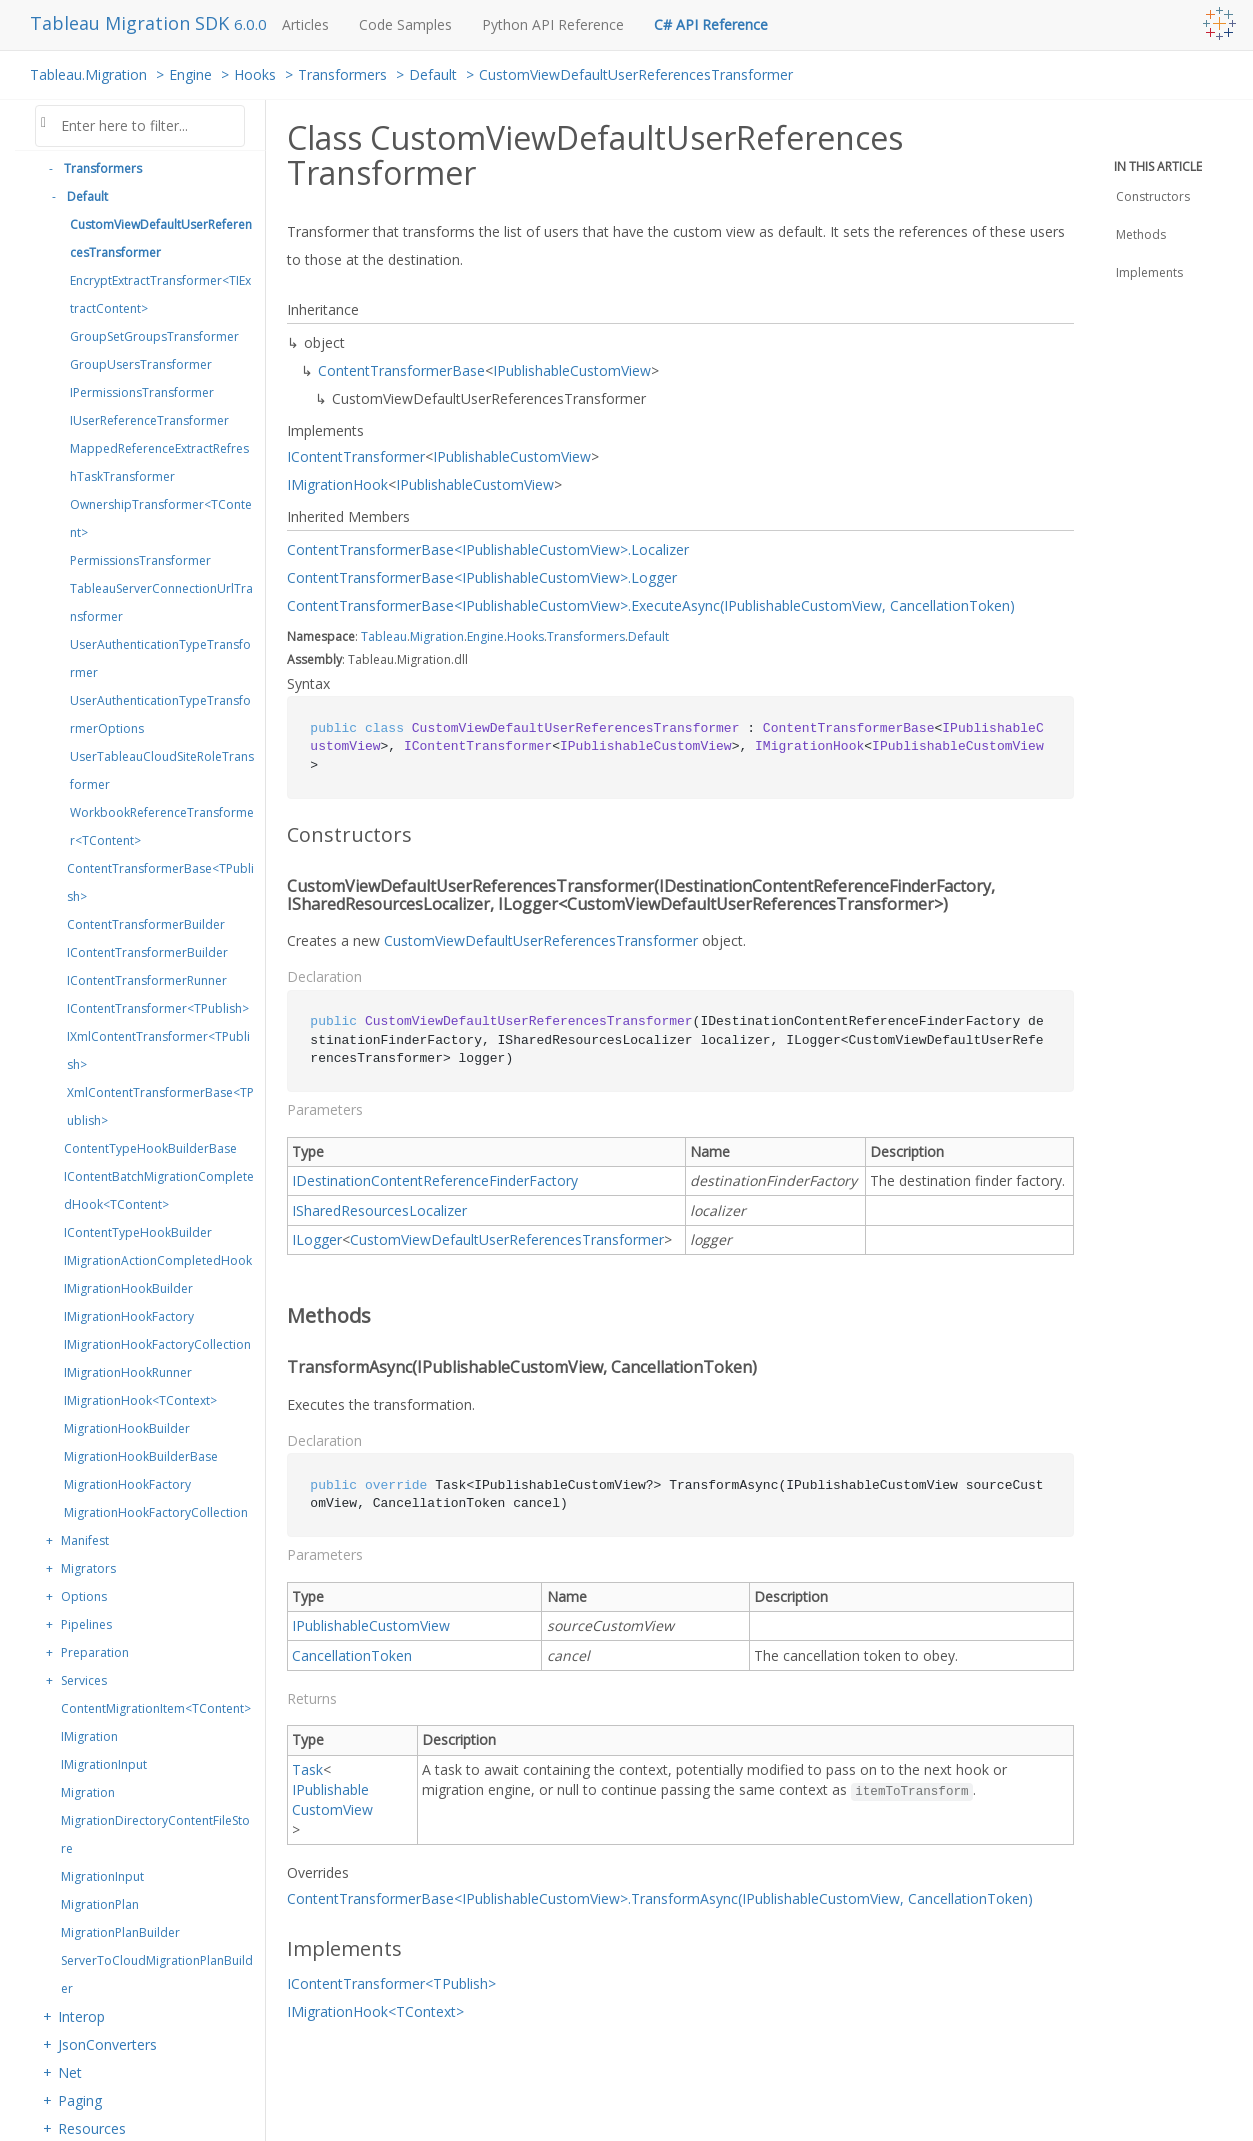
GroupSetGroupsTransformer (154, 336)
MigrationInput (102, 1876)
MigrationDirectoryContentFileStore (155, 1834)
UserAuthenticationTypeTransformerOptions (160, 714)
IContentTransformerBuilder (147, 952)
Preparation (95, 1652)
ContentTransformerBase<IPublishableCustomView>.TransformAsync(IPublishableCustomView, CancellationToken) (660, 1898)
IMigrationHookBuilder (128, 1288)
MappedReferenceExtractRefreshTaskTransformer (159, 462)
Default (433, 74)
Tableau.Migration (88, 74)
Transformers (342, 74)
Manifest (85, 1540)
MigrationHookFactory (127, 1484)
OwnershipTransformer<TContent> (161, 518)
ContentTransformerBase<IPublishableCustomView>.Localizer (488, 549)
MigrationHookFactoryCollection (156, 1512)
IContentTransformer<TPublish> (158, 1008)
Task (307, 1769)
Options (84, 1596)
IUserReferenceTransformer (149, 420)
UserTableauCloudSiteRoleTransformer (162, 770)
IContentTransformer (356, 456)
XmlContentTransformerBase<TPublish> (160, 1106)
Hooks (255, 74)
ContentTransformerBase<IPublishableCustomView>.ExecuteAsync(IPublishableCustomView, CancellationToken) (651, 605)
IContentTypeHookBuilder (138, 1232)
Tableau (384, 636)
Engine (190, 74)
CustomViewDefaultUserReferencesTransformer (636, 74)
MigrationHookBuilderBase (141, 1456)
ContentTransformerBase (401, 370)
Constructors (1153, 196)
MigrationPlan (100, 1904)
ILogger (317, 1239)
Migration (88, 1792)
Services (84, 1680)
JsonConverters (107, 2044)
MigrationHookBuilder (127, 1428)
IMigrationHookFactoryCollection (157, 1344)
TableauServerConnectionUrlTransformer (161, 602)
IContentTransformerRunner (147, 980)
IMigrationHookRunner (128, 1372)
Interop (81, 2016)
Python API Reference (553, 24)
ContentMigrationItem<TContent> (156, 1708)
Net (70, 2072)
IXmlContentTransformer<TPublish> (158, 1050)
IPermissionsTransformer (142, 392)
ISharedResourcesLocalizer (379, 1210)
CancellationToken (352, 1655)
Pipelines (86, 1624)
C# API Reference (711, 24)
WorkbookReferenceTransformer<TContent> (162, 826)
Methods (1141, 234)
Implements (1149, 272)
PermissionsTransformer (140, 560)
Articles (305, 24)
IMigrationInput (104, 1764)
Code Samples (405, 24)
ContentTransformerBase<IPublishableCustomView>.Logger (482, 577)
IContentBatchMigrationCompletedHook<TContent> (159, 1190)
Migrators (88, 1568)
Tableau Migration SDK (132, 23)
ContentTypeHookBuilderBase (150, 1148)
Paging (80, 2100)
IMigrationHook (337, 484)
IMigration (89, 1736)
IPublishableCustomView (572, 370)
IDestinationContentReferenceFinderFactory (435, 1180)
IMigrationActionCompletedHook (158, 1260)
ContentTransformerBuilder (146, 924)
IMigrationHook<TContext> (140, 1400)
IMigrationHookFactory (129, 1316)
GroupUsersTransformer (141, 364)
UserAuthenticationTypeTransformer (160, 658)
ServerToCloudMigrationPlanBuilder (157, 1974)
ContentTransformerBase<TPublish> (160, 882)
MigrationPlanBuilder (120, 1932)
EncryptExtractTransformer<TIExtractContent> (160, 294)
